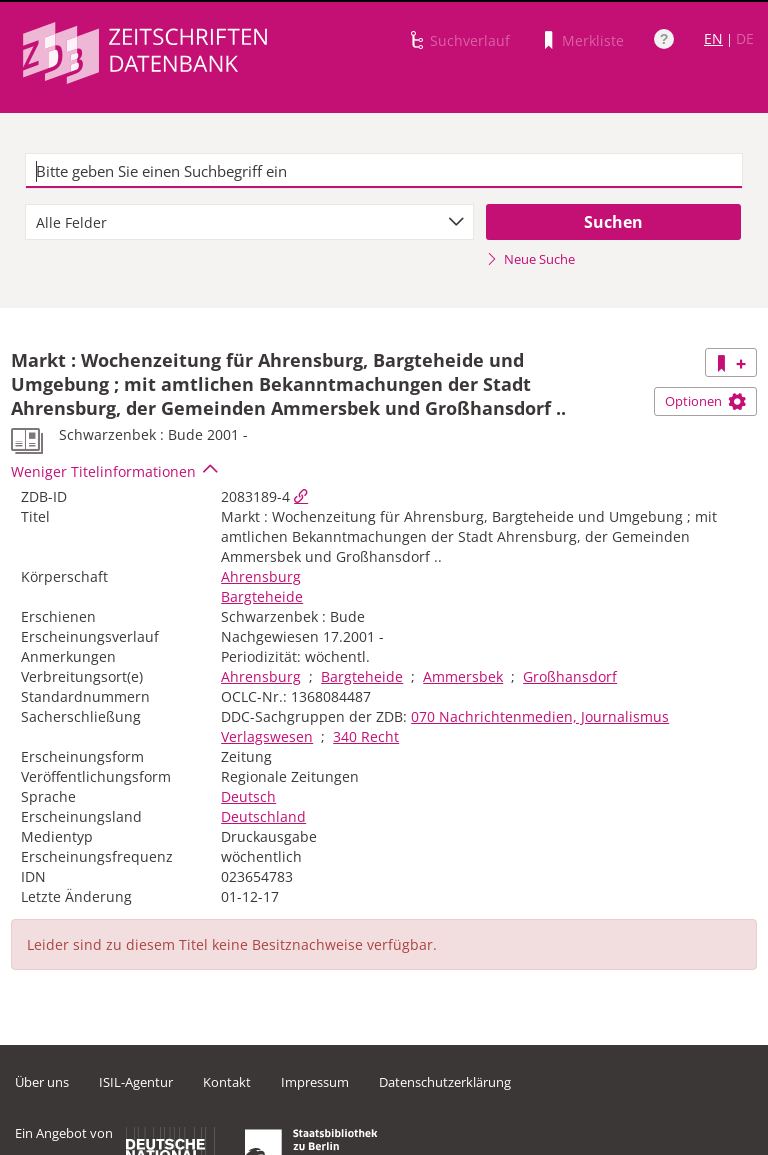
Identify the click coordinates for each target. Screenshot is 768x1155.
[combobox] (249, 222)
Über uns (42, 1082)
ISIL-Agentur (136, 1082)
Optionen (705, 401)
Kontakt (227, 1082)
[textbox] (384, 171)
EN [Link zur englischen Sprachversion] (713, 38)
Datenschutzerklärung (445, 1082)
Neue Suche (530, 259)
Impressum (315, 1082)
